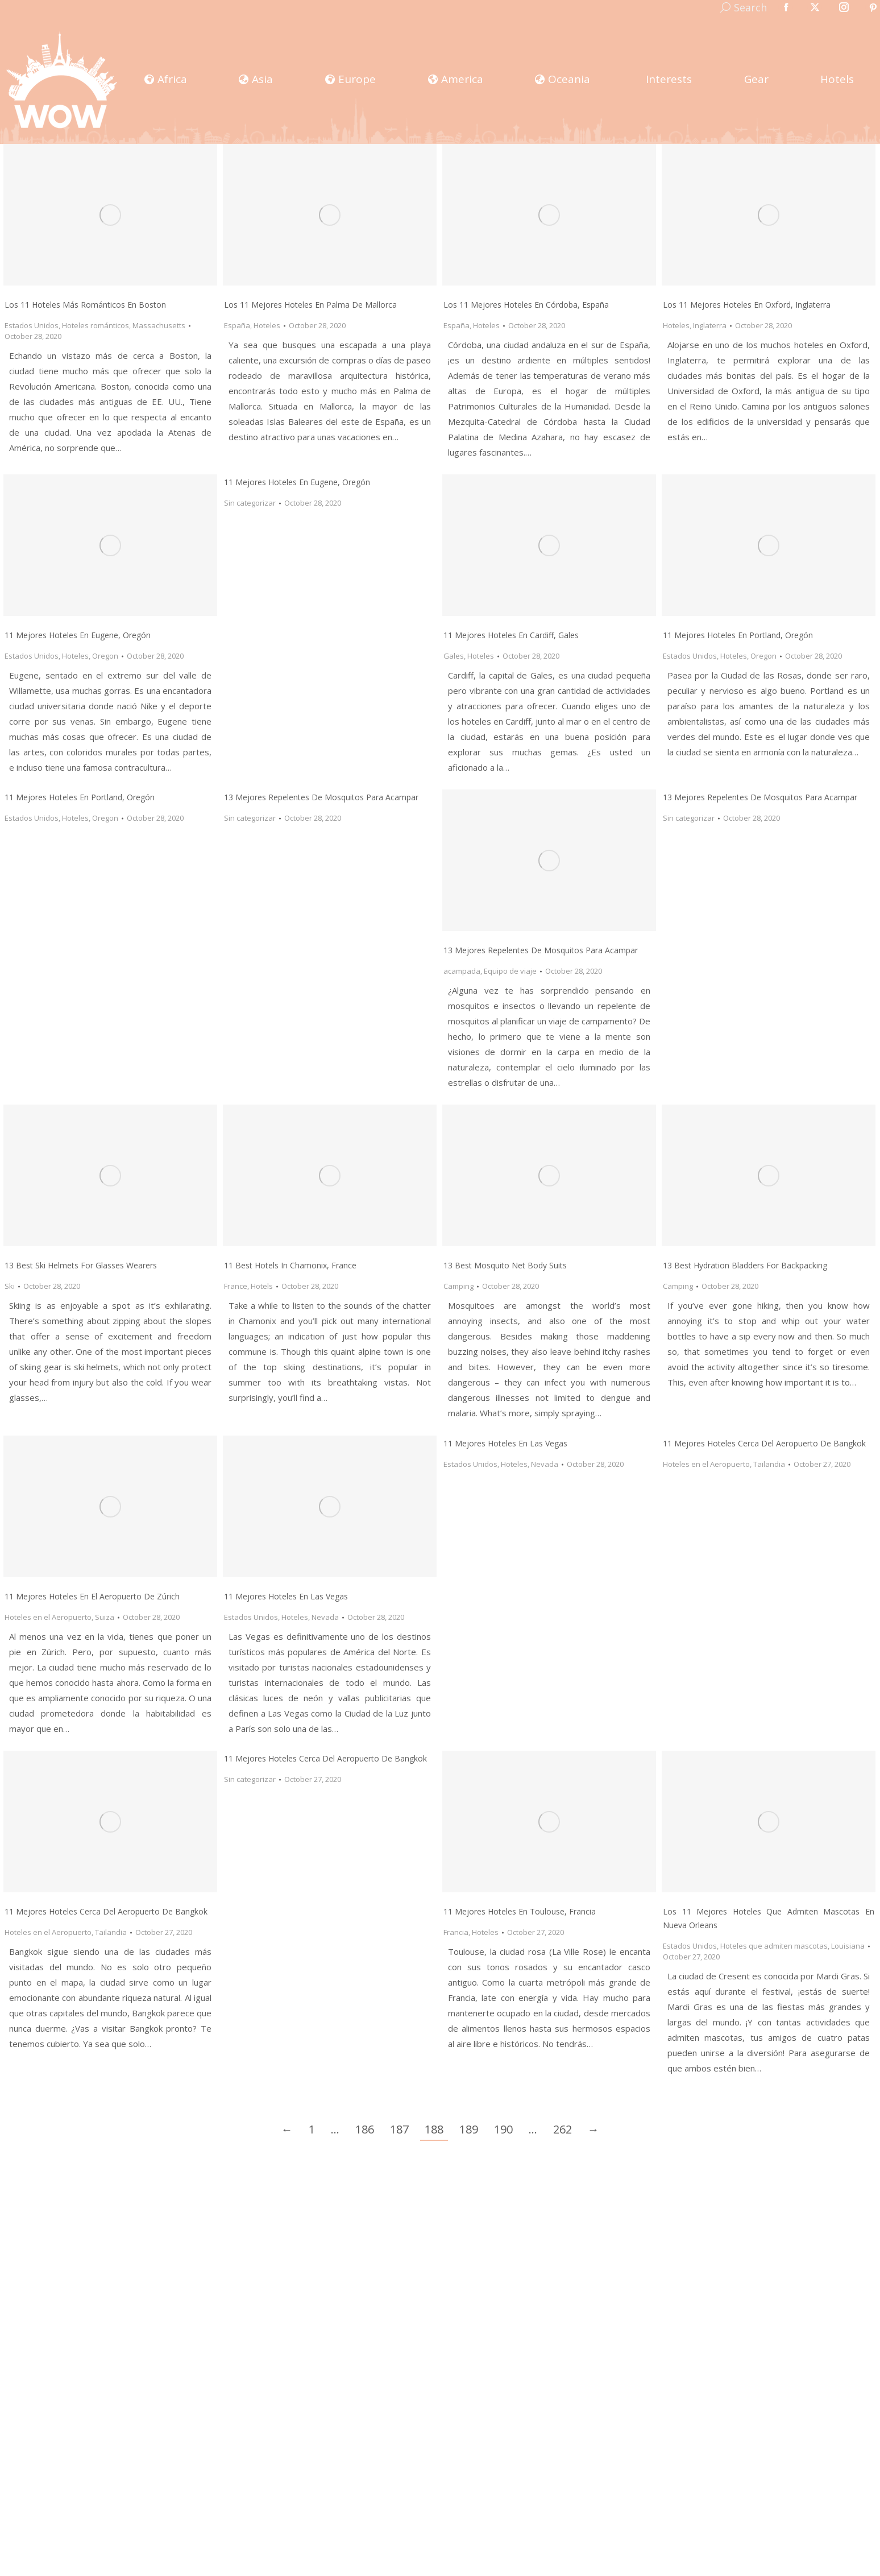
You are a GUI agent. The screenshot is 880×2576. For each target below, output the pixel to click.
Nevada (325, 1617)
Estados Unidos (32, 325)
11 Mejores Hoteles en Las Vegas (286, 1596)
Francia (455, 1932)
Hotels (262, 1286)
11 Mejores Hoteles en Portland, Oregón (738, 635)
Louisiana (848, 1946)
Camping (458, 1286)
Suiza (104, 1617)
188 (434, 2129)
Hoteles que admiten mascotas (774, 1946)
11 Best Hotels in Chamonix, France (290, 1265)
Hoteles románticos (95, 325)
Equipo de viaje (510, 971)
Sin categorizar (250, 503)
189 (468, 2129)
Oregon (105, 656)
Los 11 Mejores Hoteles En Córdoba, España (526, 304)
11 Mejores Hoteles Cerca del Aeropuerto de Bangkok (106, 1911)
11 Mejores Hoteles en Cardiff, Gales (511, 635)
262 (562, 2129)
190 (503, 2129)
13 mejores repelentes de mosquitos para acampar (321, 797)
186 (364, 2129)
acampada (461, 971)
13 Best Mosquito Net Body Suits (505, 1265)
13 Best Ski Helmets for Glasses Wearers (81, 1265)
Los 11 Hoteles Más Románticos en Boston (85, 304)
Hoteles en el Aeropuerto (48, 1617)
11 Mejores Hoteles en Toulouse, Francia (519, 1911)
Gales (453, 656)
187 (399, 2129)
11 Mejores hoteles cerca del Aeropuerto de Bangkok (764, 1443)
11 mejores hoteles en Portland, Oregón (80, 797)
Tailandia (769, 1464)
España (237, 325)
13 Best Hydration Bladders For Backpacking (745, 1265)
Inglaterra (710, 325)
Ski (10, 1286)
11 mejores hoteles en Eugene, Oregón (78, 635)
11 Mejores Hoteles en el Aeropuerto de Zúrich (92, 1596)
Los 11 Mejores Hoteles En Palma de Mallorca (310, 304)
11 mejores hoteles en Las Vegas (505, 1443)
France (235, 1286)
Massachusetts (158, 325)
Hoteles (267, 325)
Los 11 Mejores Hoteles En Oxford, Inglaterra (747, 304)
